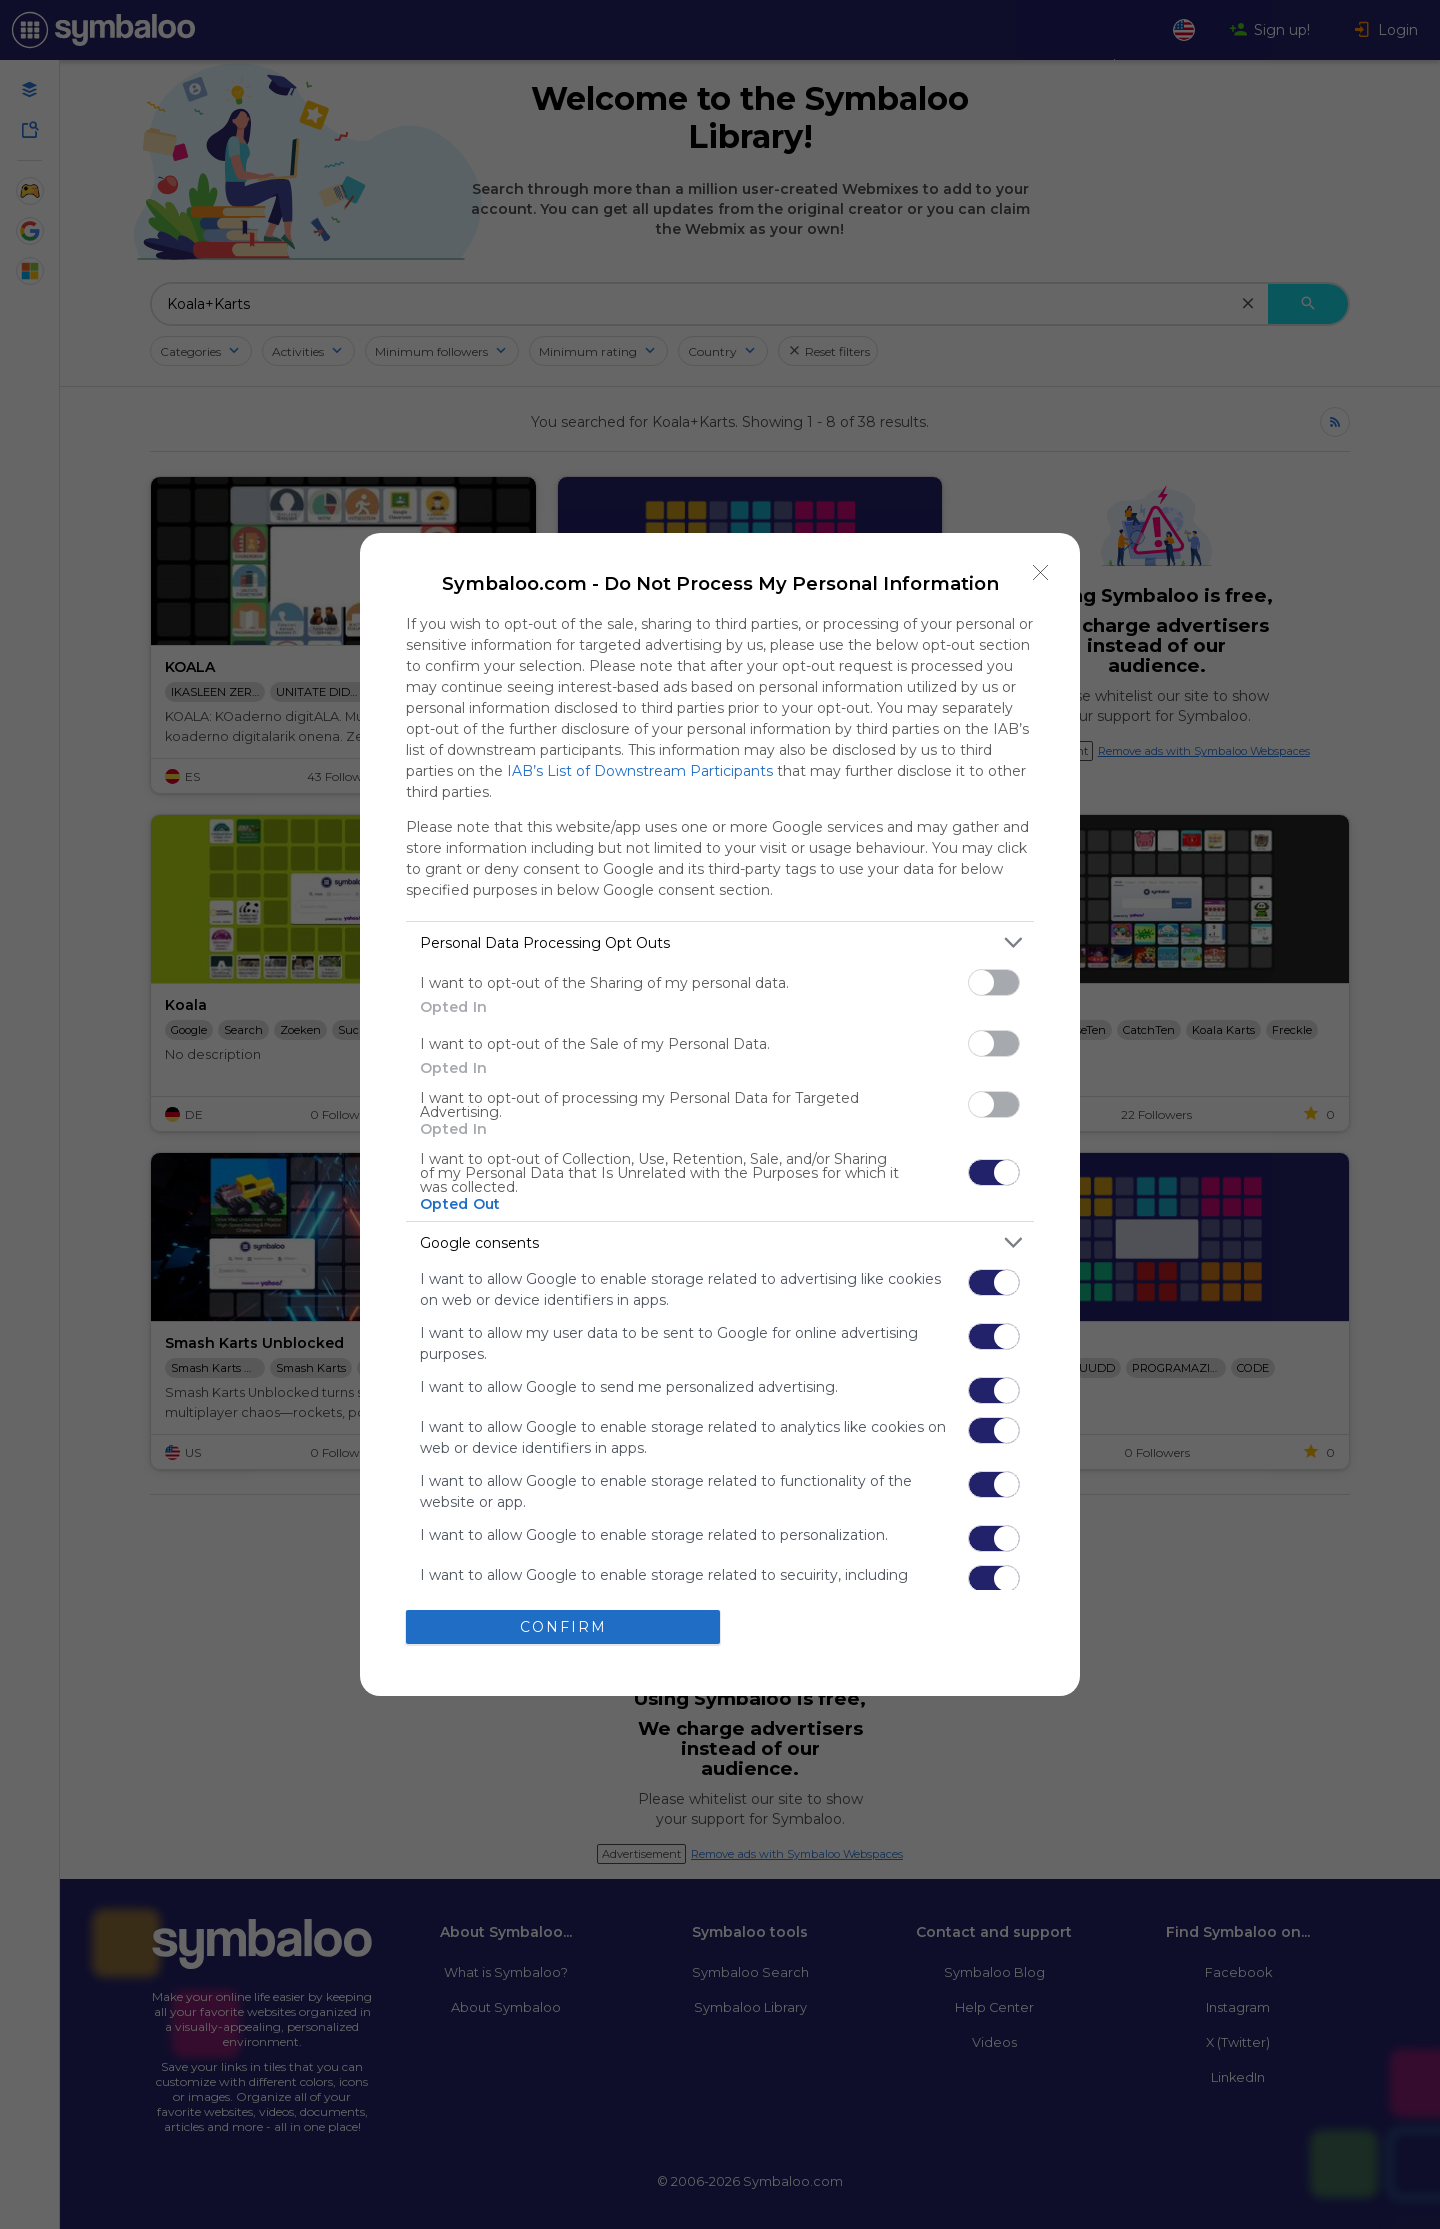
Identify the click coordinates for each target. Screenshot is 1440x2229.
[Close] (1041, 572)
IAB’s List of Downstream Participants (640, 771)
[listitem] (720, 942)
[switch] (994, 982)
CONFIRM (563, 1627)
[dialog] (720, 1114)
